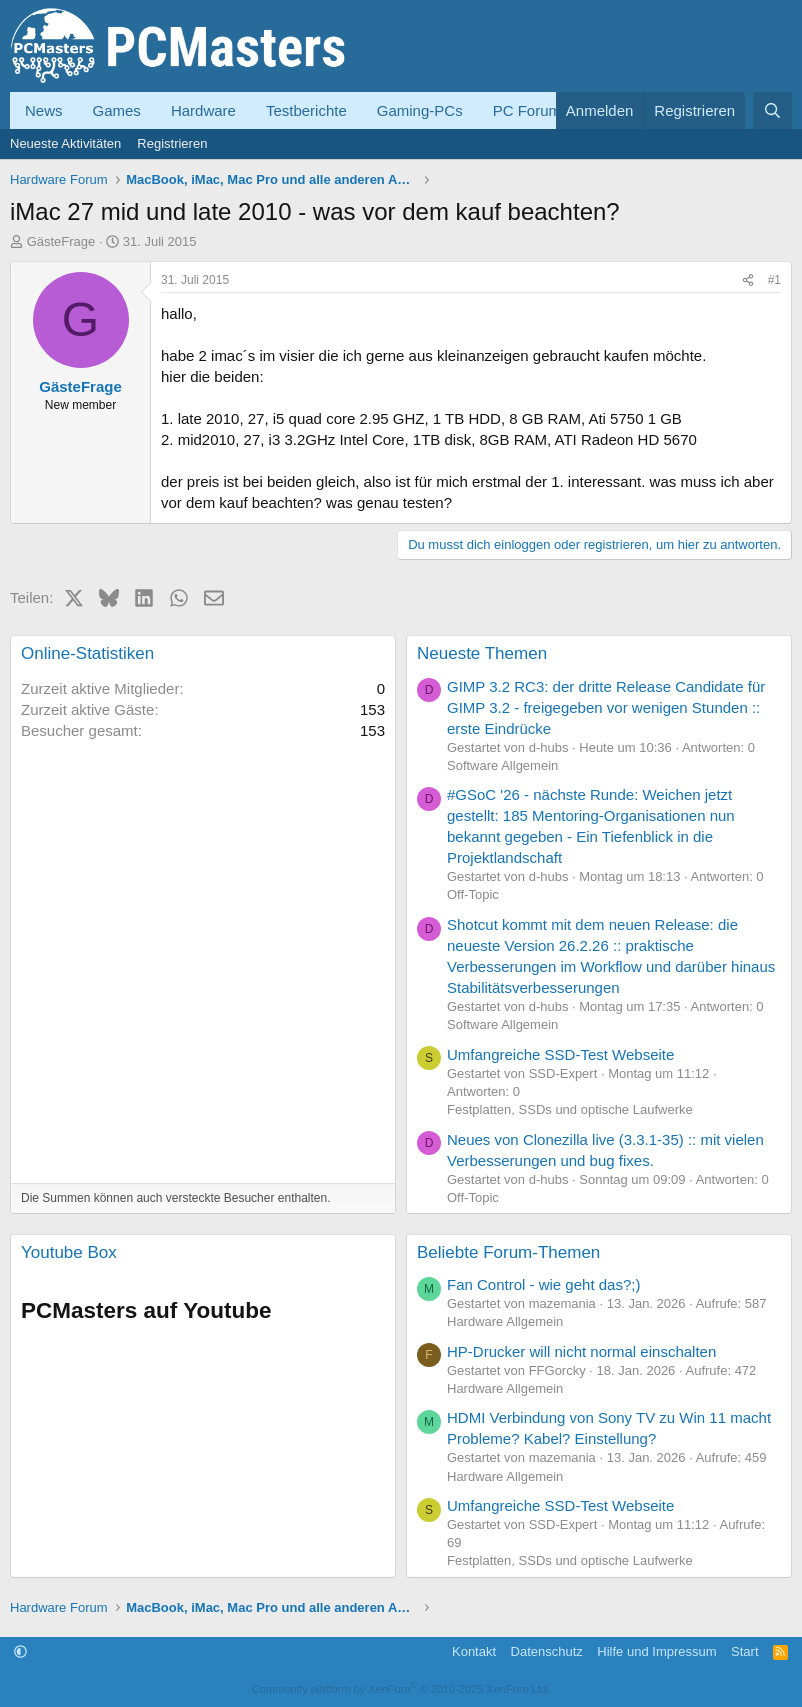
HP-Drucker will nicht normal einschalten (581, 1351)
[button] (20, 1651)
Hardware (203, 110)
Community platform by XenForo (401, 1689)
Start (744, 1651)
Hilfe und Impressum (656, 1651)
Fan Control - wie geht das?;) (543, 1284)
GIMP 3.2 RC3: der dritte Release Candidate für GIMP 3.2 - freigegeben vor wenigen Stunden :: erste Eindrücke (606, 707)
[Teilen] (748, 280)
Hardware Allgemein (505, 1321)
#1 (774, 280)
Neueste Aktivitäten (65, 143)
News (44, 110)
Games (117, 110)
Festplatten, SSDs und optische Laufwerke (570, 1109)
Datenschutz (547, 1651)
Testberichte (306, 110)
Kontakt (474, 1651)
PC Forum (527, 110)
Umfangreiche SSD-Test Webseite (560, 1054)
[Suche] (772, 110)
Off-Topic (473, 894)
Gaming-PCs (420, 110)
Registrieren (172, 143)
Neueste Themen (482, 653)
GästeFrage (61, 241)
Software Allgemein (502, 765)
